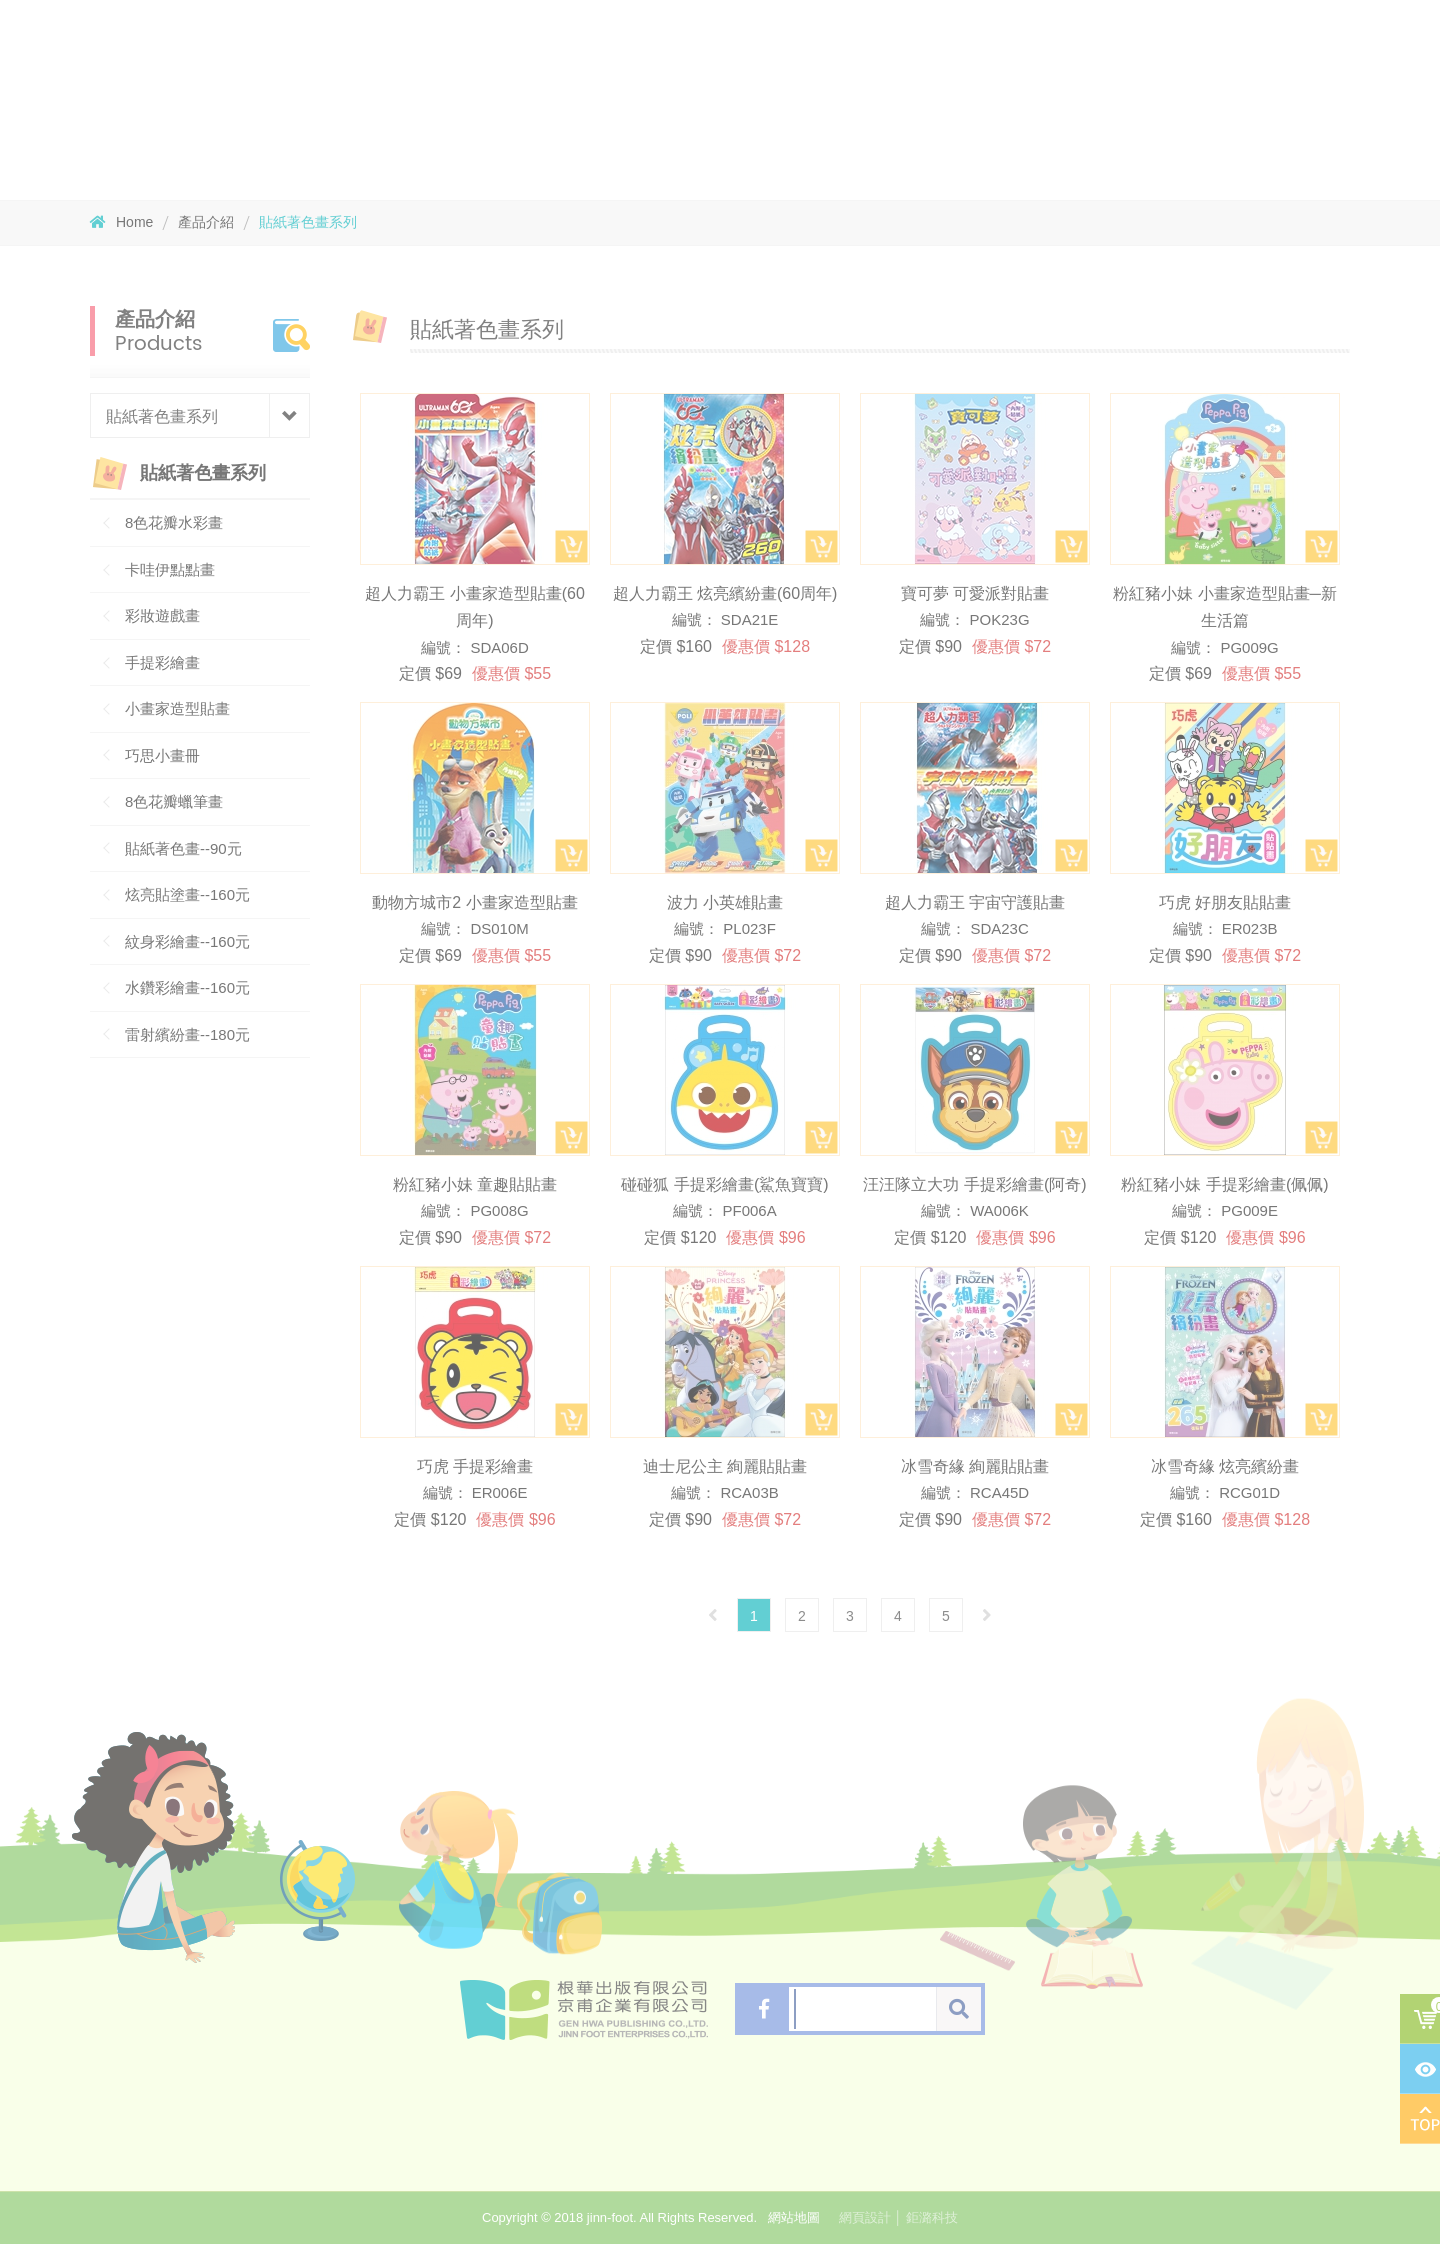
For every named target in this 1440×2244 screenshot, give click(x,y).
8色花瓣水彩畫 (174, 522)
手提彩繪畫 (162, 662)
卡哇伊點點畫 (170, 569)
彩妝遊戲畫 (162, 615)
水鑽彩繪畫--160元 (187, 987)
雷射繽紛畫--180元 (187, 1034)
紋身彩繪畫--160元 (187, 941)
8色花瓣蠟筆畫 (174, 801)
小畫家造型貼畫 (177, 708)
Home (121, 222)
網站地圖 (794, 2217)
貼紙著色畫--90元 (183, 848)
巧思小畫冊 (162, 755)
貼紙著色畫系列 (308, 222)
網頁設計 (865, 2217)
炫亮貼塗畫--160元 (187, 894)
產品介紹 (206, 222)
